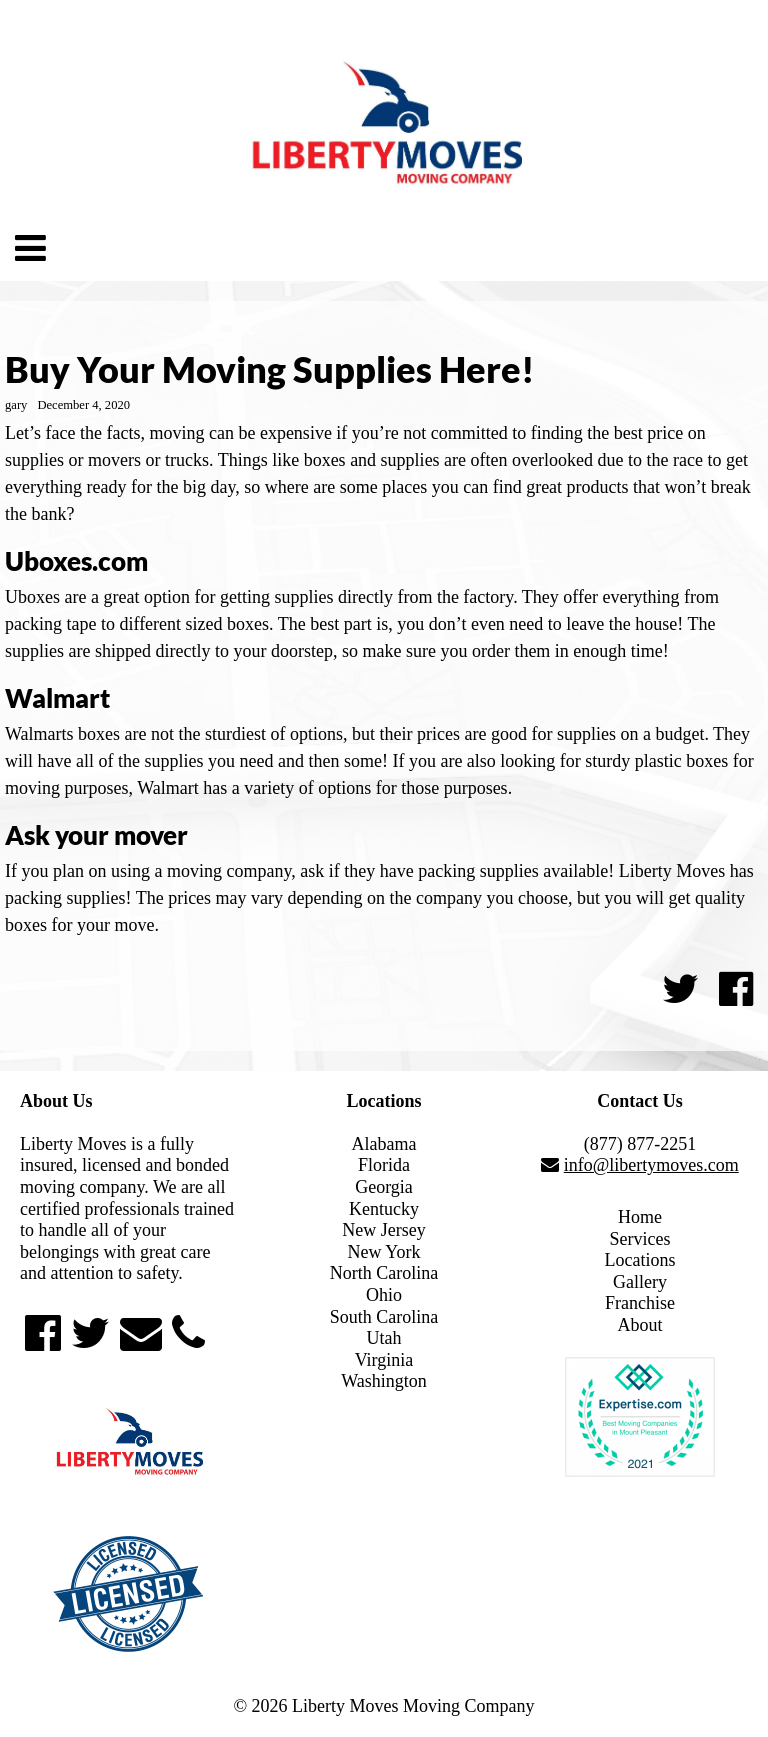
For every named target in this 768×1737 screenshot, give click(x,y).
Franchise (640, 1303)
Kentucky (384, 1209)
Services (640, 1239)
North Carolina (384, 1273)
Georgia (384, 1187)
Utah (384, 1338)
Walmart (57, 698)
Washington (384, 1381)
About (640, 1325)
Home (640, 1217)
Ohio (384, 1295)
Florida (384, 1165)
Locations (640, 1260)
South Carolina (384, 1317)
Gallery (640, 1282)
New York (383, 1252)
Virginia (384, 1360)
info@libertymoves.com (651, 1165)
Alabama (384, 1144)
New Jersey (383, 1230)
